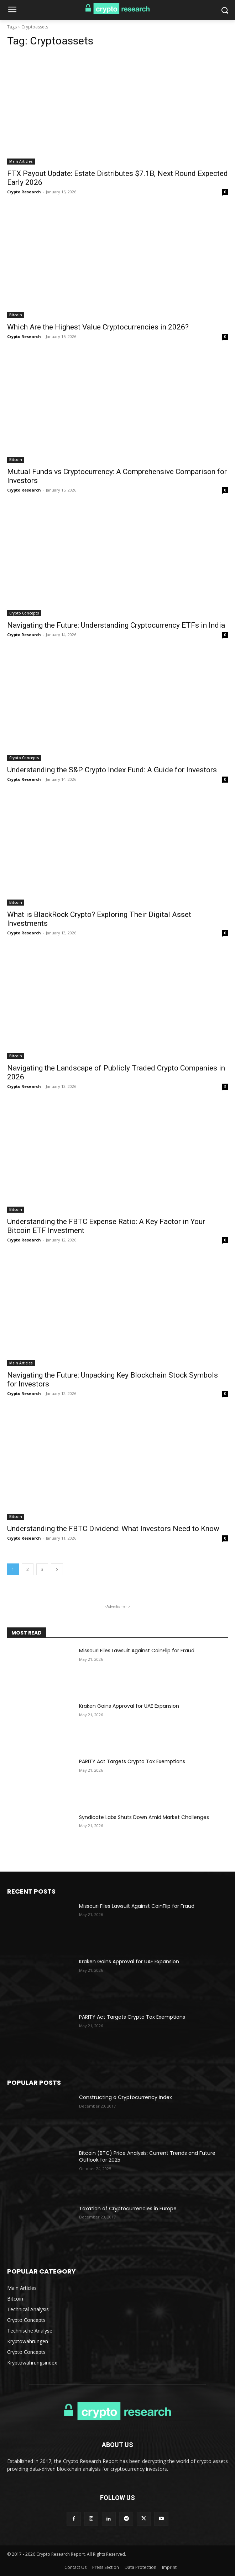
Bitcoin (15, 314)
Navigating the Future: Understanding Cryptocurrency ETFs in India (116, 625)
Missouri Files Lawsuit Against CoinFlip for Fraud (136, 1650)
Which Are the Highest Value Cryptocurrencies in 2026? (98, 327)
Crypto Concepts (24, 613)
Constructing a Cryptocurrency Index (125, 2097)
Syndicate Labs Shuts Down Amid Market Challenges (144, 1817)
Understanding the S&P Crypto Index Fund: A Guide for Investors (112, 770)
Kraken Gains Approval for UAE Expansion (129, 1706)
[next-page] (57, 1569)
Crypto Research (24, 191)
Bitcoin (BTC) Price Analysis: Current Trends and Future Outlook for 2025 (147, 2157)
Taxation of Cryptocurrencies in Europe (128, 2208)
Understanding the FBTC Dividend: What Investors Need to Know (113, 1528)
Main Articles (21, 161)
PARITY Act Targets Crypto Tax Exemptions (132, 1761)
